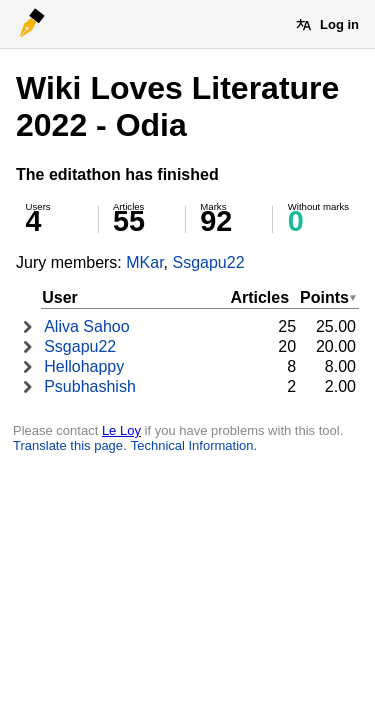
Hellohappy (84, 366)
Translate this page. (70, 445)
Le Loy (121, 430)
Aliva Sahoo (86, 326)
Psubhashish (90, 386)
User (60, 297)
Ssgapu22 (208, 262)
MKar (144, 262)
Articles (259, 297)
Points (324, 297)
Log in (339, 24)
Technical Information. (194, 445)
